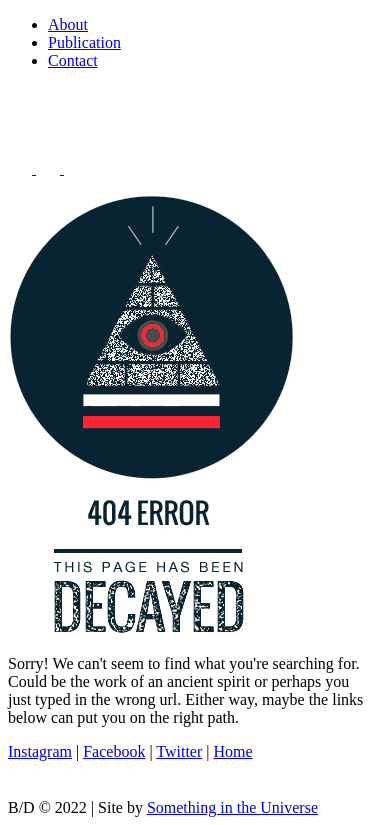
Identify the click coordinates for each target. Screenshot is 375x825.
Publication (84, 42)
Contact (73, 60)
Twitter (179, 751)
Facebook (114, 751)
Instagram (40, 751)
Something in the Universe (232, 807)
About (68, 24)
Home (233, 751)
